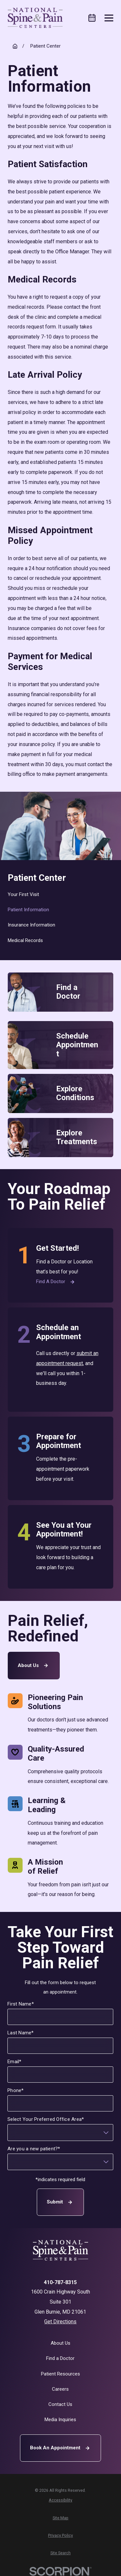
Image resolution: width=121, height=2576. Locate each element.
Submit (60, 2202)
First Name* (21, 2004)
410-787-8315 (60, 2282)
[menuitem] (61, 894)
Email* (15, 2061)
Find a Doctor (56, 1282)
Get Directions (60, 2321)
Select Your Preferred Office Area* (46, 2119)
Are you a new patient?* (34, 2148)
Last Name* (21, 2032)
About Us (34, 1666)
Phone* (16, 2090)
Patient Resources (60, 2374)
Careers (60, 2389)
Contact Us (60, 2404)
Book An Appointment (60, 2448)
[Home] (35, 18)
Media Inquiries (60, 2419)
